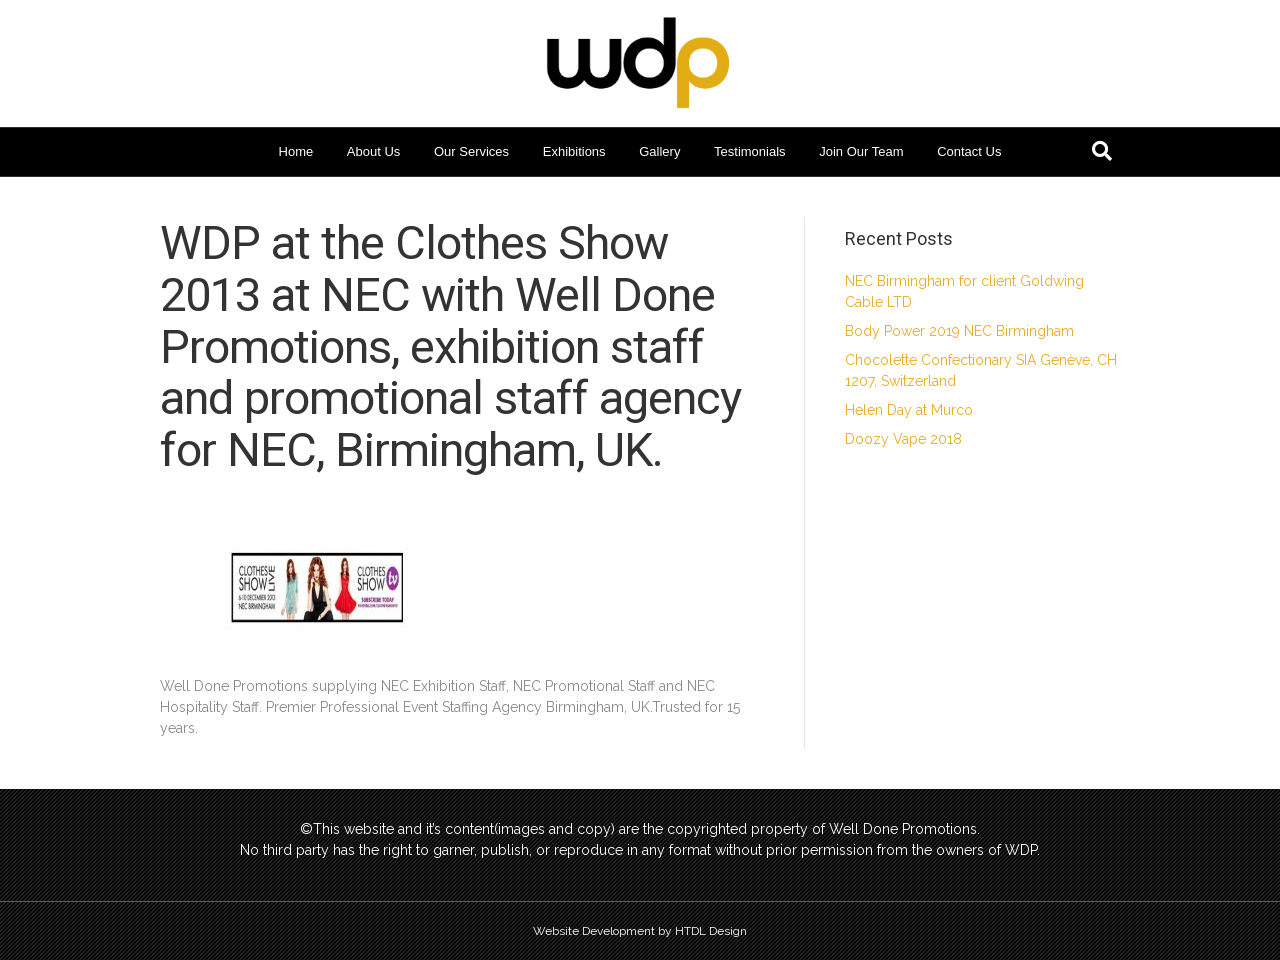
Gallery (659, 151)
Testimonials (750, 151)
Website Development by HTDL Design (640, 931)
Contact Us (969, 151)
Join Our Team (861, 151)
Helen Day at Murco (909, 410)
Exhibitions (574, 151)
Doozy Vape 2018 (903, 439)
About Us (373, 151)
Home (296, 151)
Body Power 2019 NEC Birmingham (959, 331)
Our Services (471, 151)
